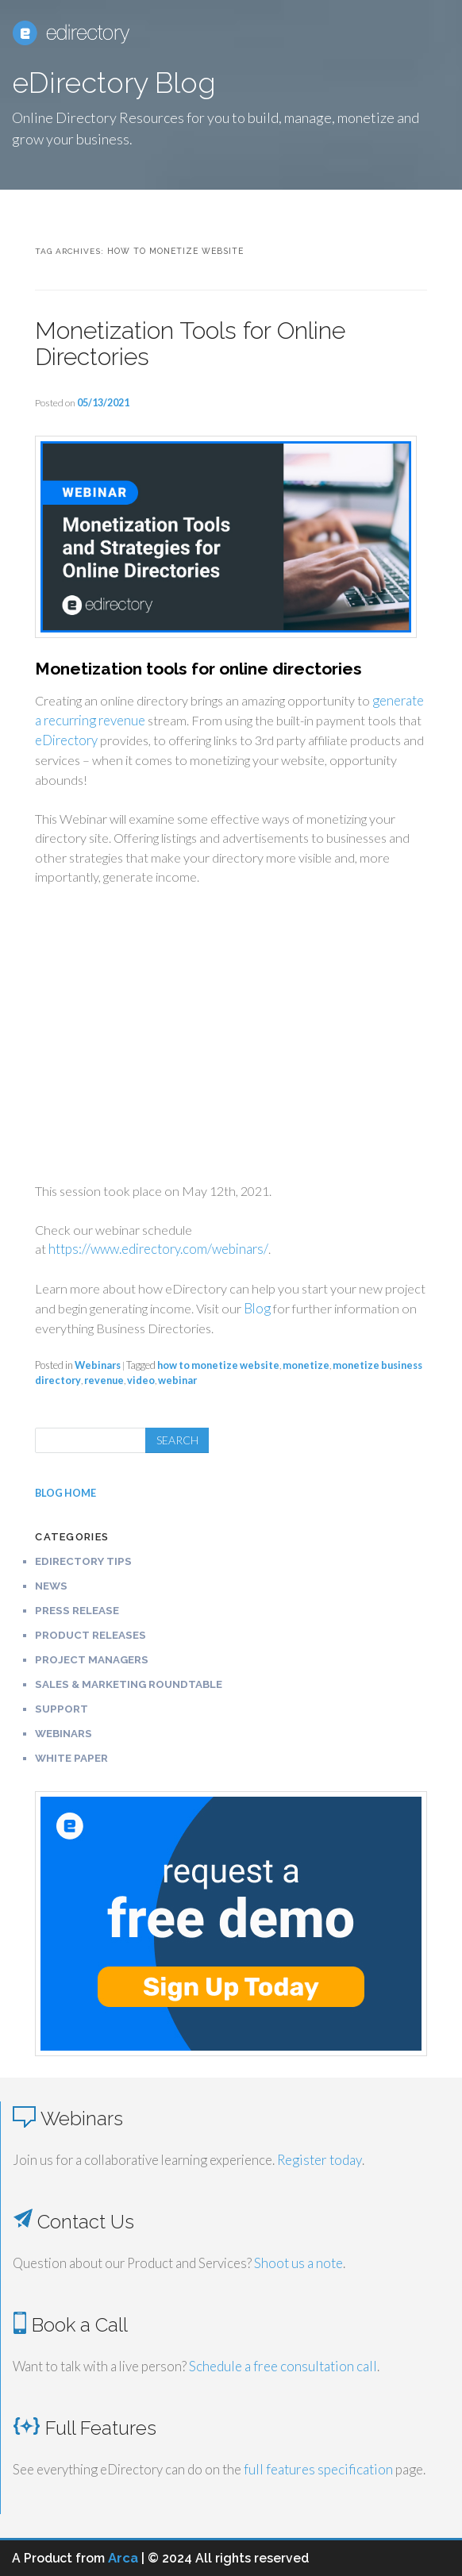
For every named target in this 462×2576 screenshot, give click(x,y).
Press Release (77, 1610)
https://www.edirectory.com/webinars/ (158, 1249)
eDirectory (66, 740)
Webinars (98, 1365)
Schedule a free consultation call (283, 2366)
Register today (319, 2159)
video (141, 1380)
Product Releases (90, 1634)
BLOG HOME (65, 1492)
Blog (257, 1309)
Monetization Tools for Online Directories (190, 344)
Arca (123, 2558)
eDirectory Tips (83, 1561)
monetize (306, 1365)
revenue (104, 1380)
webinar (177, 1380)
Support (61, 1708)
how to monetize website (218, 1365)
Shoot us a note (298, 2263)
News (51, 1585)
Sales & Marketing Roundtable (128, 1684)
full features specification (318, 2469)
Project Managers (91, 1659)
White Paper (71, 1757)
